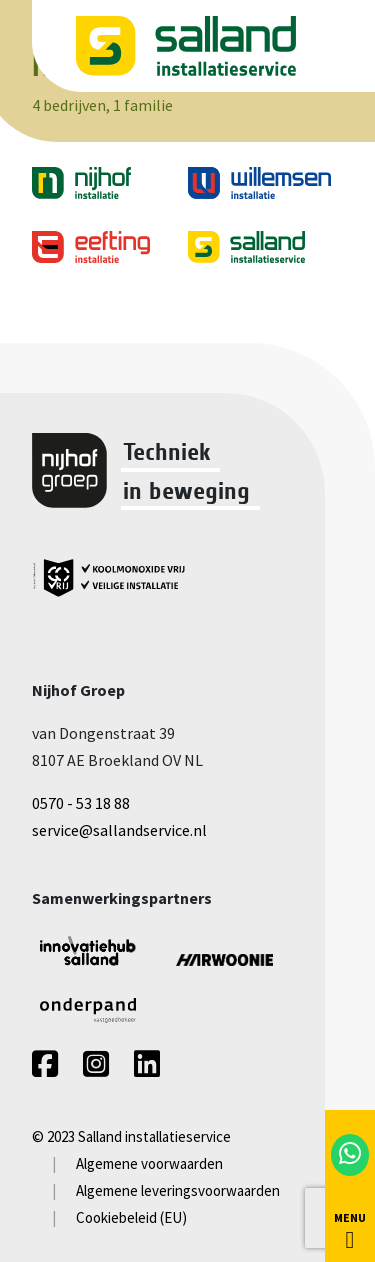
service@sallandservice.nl (119, 830)
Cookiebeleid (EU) (131, 1217)
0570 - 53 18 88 (81, 803)
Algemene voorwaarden (149, 1163)
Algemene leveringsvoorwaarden (178, 1190)
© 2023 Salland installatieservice (131, 1136)
